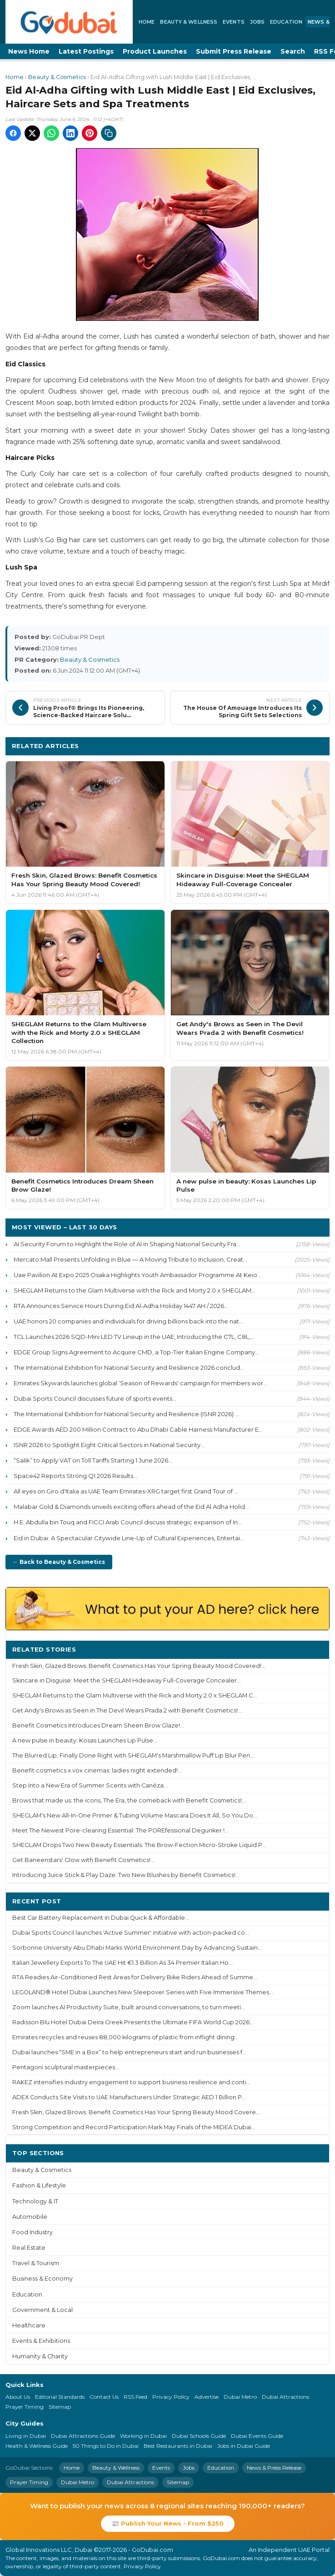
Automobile (29, 2216)
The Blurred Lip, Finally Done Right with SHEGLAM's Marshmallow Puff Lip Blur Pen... (133, 1755)
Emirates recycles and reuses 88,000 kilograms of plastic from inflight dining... (125, 2037)
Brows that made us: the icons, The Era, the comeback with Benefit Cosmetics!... (129, 1800)
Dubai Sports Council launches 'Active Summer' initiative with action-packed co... (130, 1932)
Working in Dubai (143, 2435)
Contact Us (104, 2396)
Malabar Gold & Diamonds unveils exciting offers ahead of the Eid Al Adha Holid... (131, 1506)
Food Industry (32, 2232)
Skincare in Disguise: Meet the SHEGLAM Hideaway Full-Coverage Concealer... (126, 1680)
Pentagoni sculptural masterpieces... (65, 2067)
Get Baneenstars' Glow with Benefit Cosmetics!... (83, 1860)
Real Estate (28, 2247)
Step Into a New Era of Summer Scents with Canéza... (90, 1785)
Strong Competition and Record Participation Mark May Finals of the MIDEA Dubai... (133, 2127)
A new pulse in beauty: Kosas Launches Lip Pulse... (84, 1740)
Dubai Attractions (285, 2396)
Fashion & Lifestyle (39, 2185)
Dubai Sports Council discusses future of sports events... (95, 1398)
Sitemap (60, 2406)
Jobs (257, 22)
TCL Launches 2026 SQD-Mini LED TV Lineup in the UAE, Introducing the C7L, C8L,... (134, 1336)
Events (234, 22)
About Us (17, 2396)
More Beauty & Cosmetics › (279, 745)
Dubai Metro (240, 2396)
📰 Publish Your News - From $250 (168, 2523)
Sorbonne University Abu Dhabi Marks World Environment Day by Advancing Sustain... (137, 1947)
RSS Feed (135, 2396)
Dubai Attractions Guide (83, 2435)
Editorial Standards (60, 2396)
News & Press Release (274, 2467)
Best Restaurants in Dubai (178, 2445)
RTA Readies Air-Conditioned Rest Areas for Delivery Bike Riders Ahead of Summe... (134, 1977)
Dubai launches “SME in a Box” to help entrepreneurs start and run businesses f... (129, 2052)
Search (292, 51)
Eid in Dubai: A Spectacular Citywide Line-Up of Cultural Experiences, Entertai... (129, 1538)
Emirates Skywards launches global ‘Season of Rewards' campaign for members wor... (140, 1383)
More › (312, 1649)
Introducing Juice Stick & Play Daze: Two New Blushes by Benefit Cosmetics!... (126, 1875)
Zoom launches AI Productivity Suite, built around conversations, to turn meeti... (128, 2007)
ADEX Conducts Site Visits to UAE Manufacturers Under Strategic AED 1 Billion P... (129, 2097)
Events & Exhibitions (41, 2340)
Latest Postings (86, 51)
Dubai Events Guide (257, 2435)
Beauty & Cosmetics (57, 77)
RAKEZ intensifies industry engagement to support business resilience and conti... (131, 2082)
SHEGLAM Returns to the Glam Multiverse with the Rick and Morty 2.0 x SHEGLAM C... (134, 1695)
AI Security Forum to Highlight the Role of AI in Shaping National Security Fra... (127, 1244)
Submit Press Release (233, 51)
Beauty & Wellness (188, 22)
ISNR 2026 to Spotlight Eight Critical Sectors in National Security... (109, 1444)
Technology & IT (35, 2201)
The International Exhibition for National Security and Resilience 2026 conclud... (129, 1367)
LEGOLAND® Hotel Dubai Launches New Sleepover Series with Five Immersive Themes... (142, 1992)
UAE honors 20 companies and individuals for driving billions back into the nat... (128, 1321)
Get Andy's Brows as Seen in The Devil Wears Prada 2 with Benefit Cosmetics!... (127, 1710)
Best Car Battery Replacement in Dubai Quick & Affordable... (100, 1917)
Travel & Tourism (35, 2263)
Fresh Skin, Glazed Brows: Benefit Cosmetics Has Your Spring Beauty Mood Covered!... (138, 1665)
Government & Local (42, 2309)
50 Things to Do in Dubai (106, 2445)
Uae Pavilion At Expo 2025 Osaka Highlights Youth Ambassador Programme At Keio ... (138, 1274)
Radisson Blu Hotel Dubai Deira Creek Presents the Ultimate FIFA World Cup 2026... (133, 2022)
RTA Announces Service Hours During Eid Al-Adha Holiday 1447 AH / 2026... (121, 1305)
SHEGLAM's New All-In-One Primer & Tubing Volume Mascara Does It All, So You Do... (134, 1815)
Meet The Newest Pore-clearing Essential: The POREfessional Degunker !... (120, 1830)
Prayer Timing (24, 2406)
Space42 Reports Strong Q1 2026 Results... (75, 1475)
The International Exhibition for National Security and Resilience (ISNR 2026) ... (126, 1414)
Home (147, 22)
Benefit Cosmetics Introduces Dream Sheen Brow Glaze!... (98, 1725)
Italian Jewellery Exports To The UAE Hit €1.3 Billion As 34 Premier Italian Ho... (122, 1962)
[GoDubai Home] (69, 22)
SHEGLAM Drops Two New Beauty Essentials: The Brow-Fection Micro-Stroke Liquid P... (139, 1845)
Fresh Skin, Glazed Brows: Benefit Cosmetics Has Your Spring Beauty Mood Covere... (136, 2112)
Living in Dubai (25, 2435)
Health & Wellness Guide (36, 2445)
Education (286, 22)
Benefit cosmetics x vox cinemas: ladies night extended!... (97, 1770)
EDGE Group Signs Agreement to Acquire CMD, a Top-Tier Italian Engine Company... (136, 1352)
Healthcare (28, 2325)
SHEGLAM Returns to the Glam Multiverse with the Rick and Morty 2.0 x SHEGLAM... (134, 1290)
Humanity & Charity (40, 2356)
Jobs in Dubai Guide (243, 2445)
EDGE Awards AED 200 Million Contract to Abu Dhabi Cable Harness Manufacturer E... (138, 1429)
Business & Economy (42, 2278)
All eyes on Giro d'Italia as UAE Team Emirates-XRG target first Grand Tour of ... (126, 1491)
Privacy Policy (171, 2396)
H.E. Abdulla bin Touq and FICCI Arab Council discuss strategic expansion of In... (128, 1522)
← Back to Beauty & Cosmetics (59, 1561)
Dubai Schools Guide (199, 2435)
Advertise (207, 2396)
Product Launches (155, 51)
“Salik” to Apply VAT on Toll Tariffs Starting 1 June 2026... (93, 1460)
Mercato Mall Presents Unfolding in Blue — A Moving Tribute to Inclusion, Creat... (130, 1259)
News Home (29, 51)
